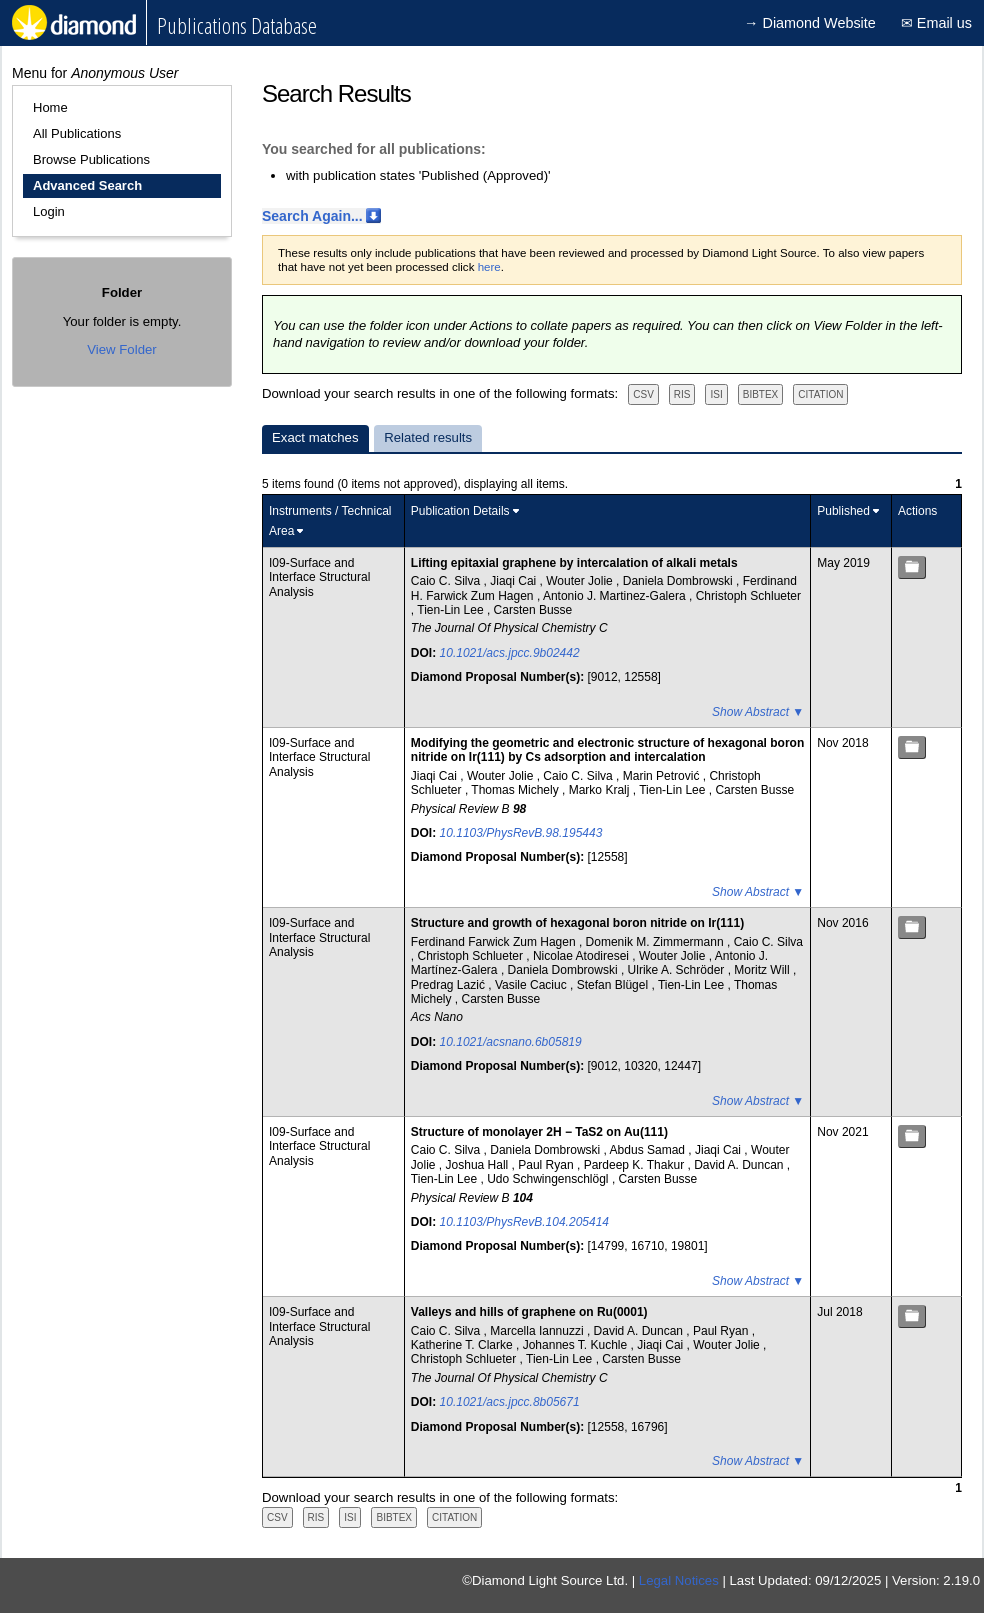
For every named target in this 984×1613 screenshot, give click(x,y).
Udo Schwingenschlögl (549, 1179)
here (489, 267)
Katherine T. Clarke (463, 1345)
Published (843, 511)
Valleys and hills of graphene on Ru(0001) (529, 1312)
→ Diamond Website (810, 23)
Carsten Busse (533, 610)
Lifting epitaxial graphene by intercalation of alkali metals (574, 563)
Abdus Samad (649, 1150)
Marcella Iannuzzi (538, 1331)
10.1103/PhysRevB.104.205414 (524, 1222)
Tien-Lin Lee (452, 610)
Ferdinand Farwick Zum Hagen (495, 942)
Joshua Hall (479, 1165)
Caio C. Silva (447, 581)
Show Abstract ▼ (758, 712)
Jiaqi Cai (514, 581)
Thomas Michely (516, 790)
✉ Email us (936, 23)
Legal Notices (679, 1580)
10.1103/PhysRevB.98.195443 (521, 833)
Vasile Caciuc (532, 985)
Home (50, 107)
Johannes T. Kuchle (577, 1345)
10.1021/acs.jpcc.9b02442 (510, 653)
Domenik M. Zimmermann (656, 942)
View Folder (121, 349)
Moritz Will (763, 970)
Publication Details (460, 511)
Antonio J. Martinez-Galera (616, 596)
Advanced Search (87, 185)
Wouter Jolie (581, 581)
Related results (428, 437)
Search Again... (312, 216)
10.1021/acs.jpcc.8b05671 (510, 1402)
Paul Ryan (547, 1165)
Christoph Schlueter (748, 596)
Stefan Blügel (614, 985)
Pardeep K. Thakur (636, 1165)
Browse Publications (91, 159)
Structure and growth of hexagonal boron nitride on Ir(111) (577, 923)
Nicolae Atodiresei (582, 956)
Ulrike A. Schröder (678, 970)
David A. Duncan (740, 1165)
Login (49, 211)
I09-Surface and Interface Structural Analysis (319, 577)
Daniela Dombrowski (679, 581)
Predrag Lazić (449, 985)
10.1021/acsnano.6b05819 (511, 1042)
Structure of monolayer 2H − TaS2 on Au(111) (539, 1132)
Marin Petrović (663, 776)
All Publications (77, 133)
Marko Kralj (601, 790)
